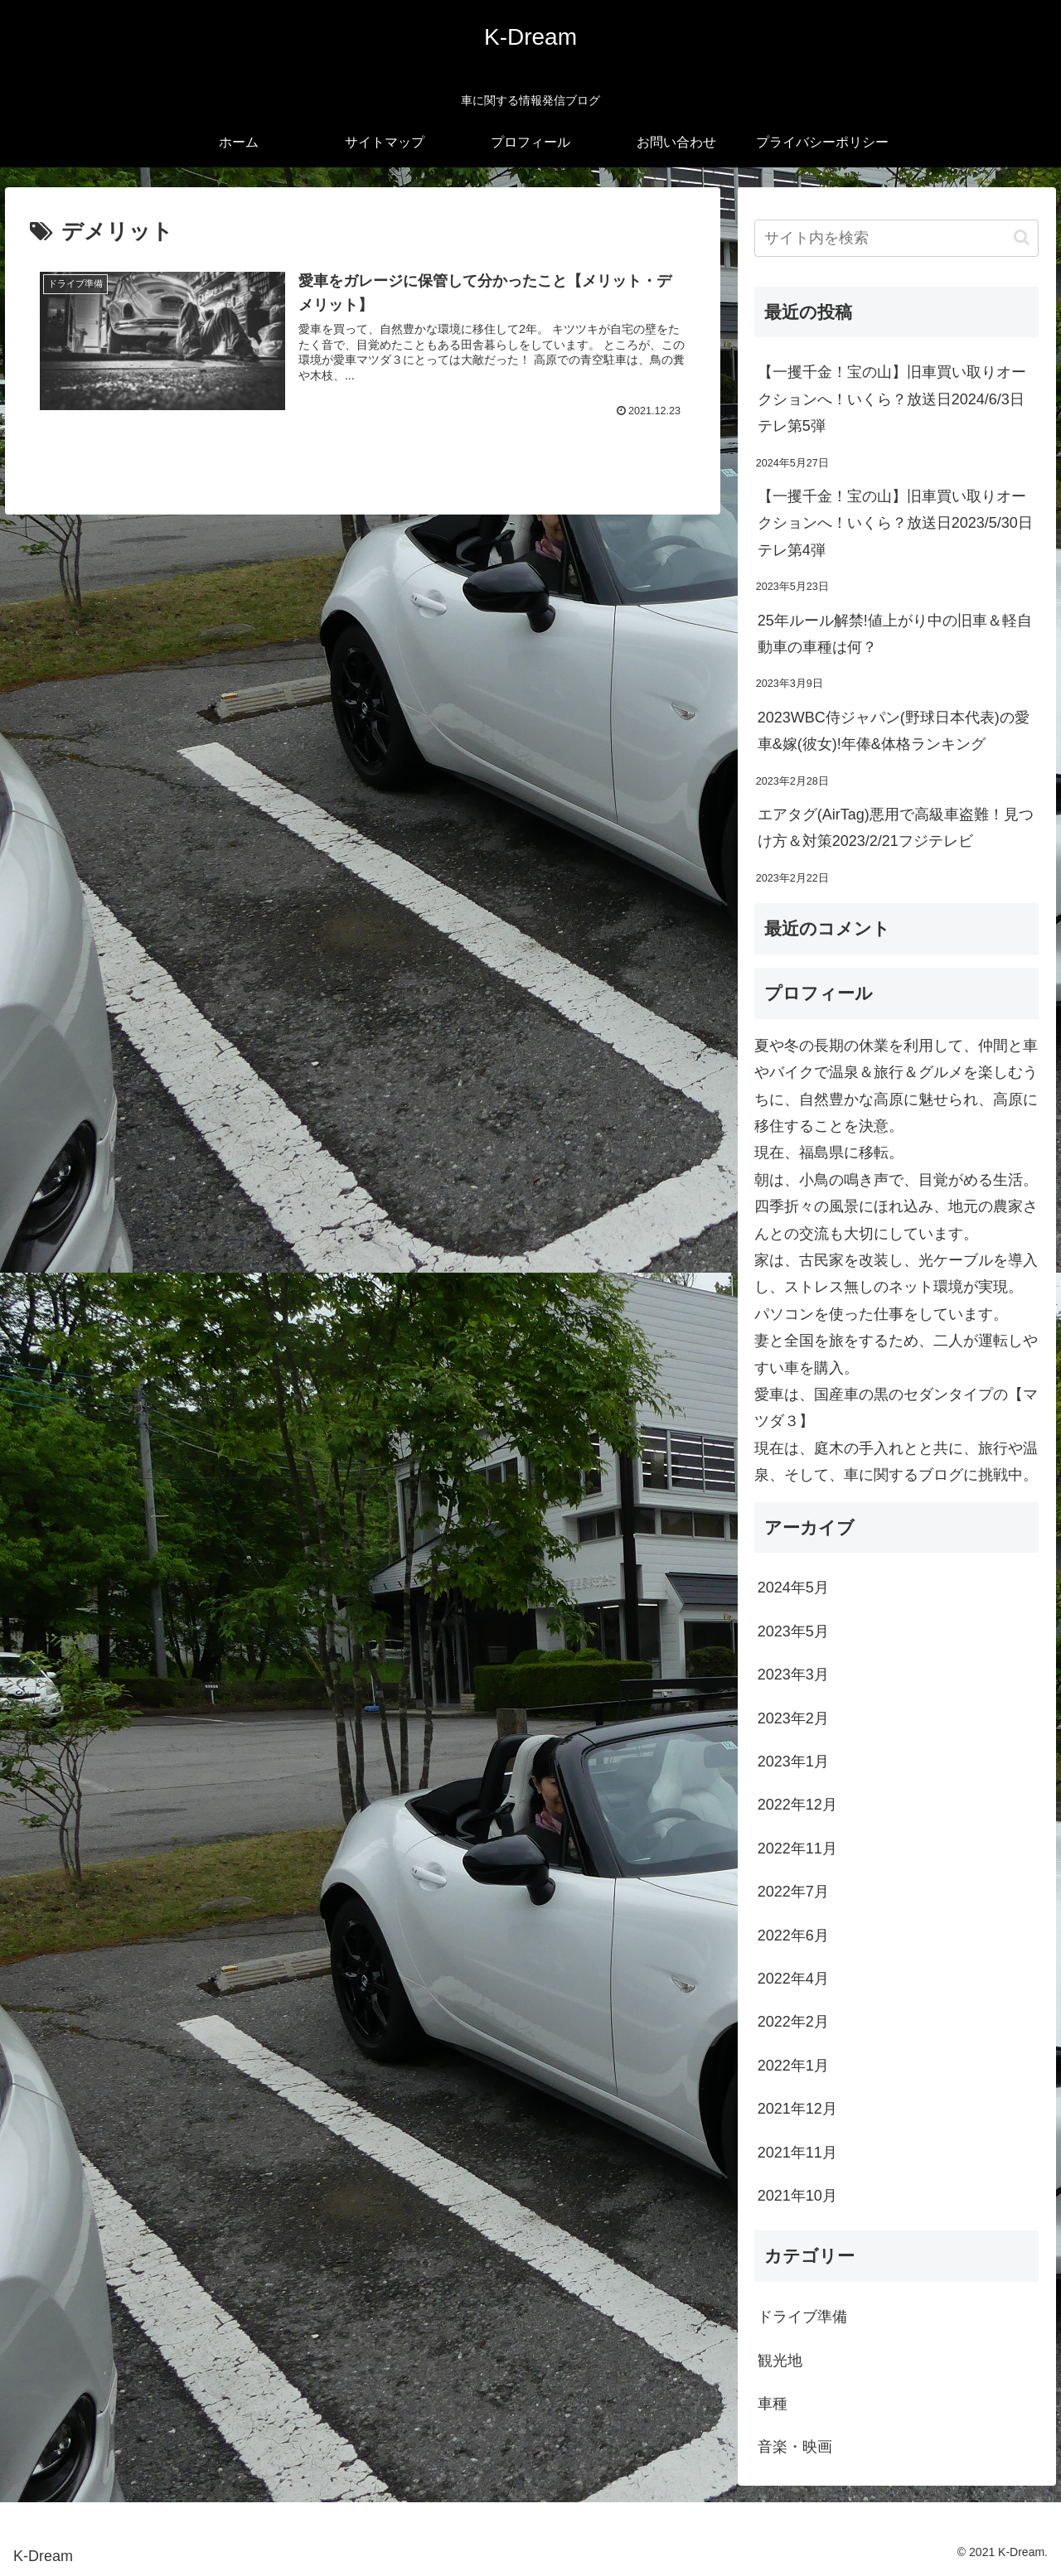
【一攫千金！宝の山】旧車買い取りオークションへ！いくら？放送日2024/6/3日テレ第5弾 (892, 399)
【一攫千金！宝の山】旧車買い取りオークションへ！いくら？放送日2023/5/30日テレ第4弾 (895, 523)
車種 (772, 2403)
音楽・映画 (795, 2446)
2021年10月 (797, 2195)
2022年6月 (793, 1935)
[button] (1021, 237)
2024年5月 (793, 1587)
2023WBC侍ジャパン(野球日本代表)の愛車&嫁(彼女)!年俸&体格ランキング (894, 730)
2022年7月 (793, 1891)
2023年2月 (793, 1718)
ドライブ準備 (802, 2316)
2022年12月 (797, 1804)
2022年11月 (797, 1848)
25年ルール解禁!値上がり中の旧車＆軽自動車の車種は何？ (895, 633)
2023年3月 (793, 1674)
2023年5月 (793, 1631)
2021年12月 (797, 2108)
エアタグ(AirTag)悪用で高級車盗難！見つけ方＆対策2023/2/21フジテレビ (896, 827)
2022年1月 (793, 2065)
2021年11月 (797, 2152)
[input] (896, 238)
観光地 (780, 2360)
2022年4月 (793, 1978)
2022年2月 (793, 2021)
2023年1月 (793, 1761)
